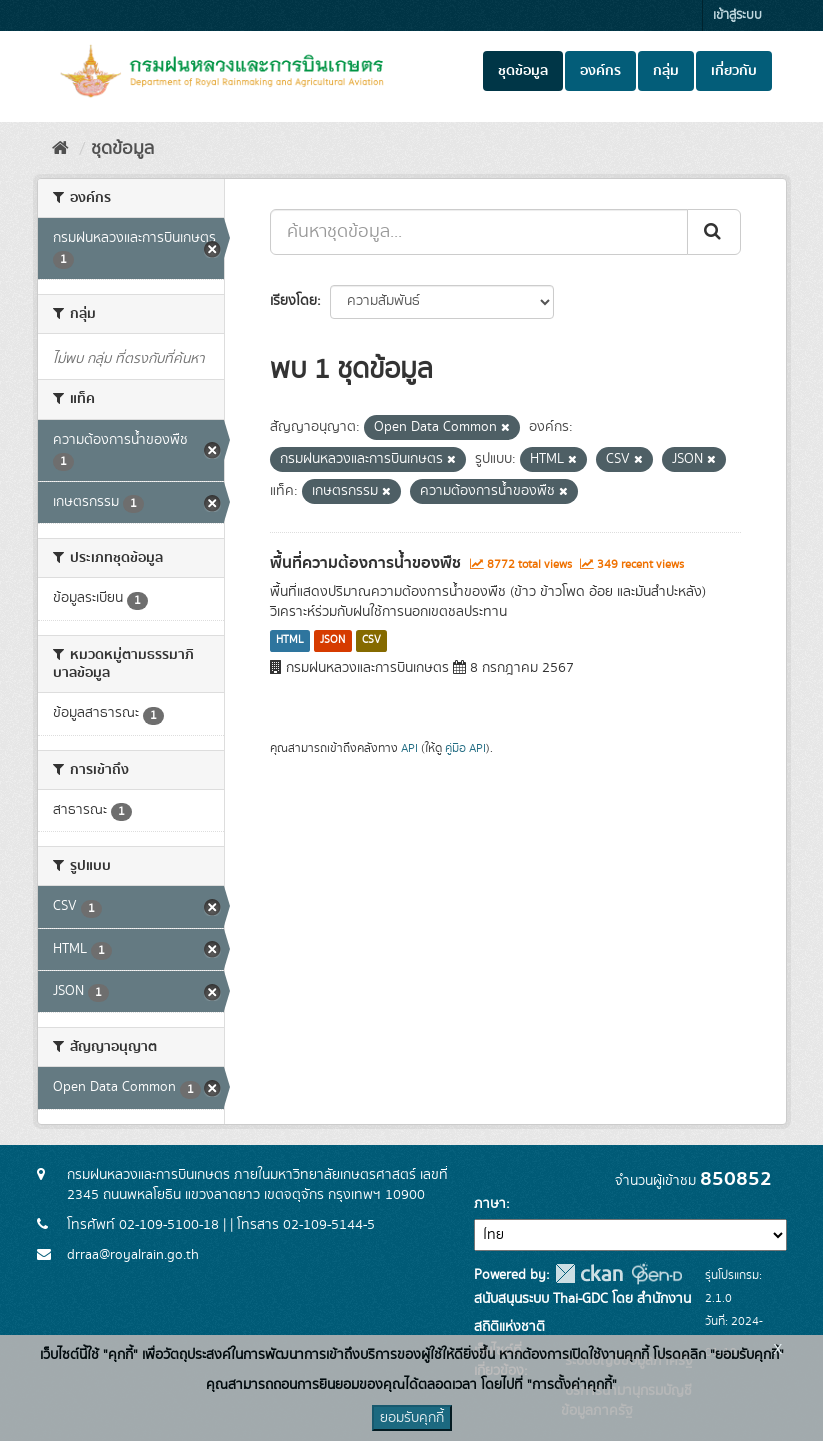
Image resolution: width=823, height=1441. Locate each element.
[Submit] (714, 232)
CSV (371, 641)
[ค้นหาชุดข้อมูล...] (479, 232)
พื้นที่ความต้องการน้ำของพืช (365, 563)
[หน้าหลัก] (60, 149)
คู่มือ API (465, 748)
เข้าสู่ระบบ (737, 15)
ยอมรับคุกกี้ (412, 1418)
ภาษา (490, 1204)
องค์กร (600, 71)
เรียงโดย (293, 301)
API (409, 748)
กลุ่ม (666, 71)
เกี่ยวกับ (734, 71)
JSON (332, 641)
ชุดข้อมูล (523, 71)
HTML (290, 641)
